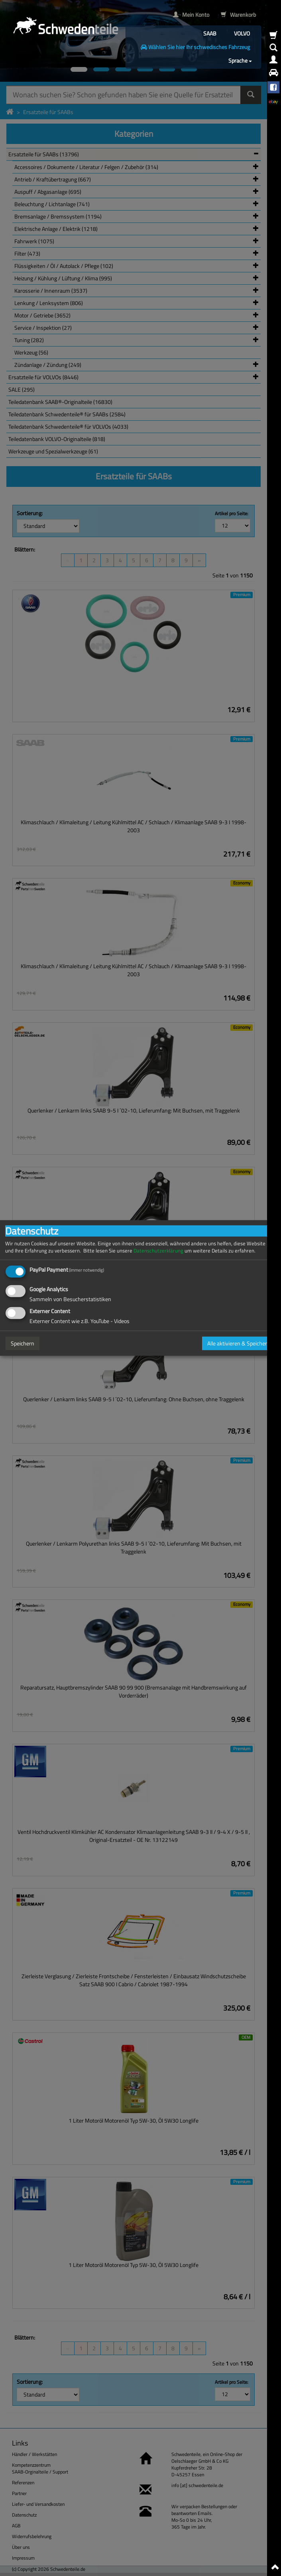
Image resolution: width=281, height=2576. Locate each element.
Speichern (22, 1343)
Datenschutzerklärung (158, 1251)
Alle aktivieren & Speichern (238, 1343)
